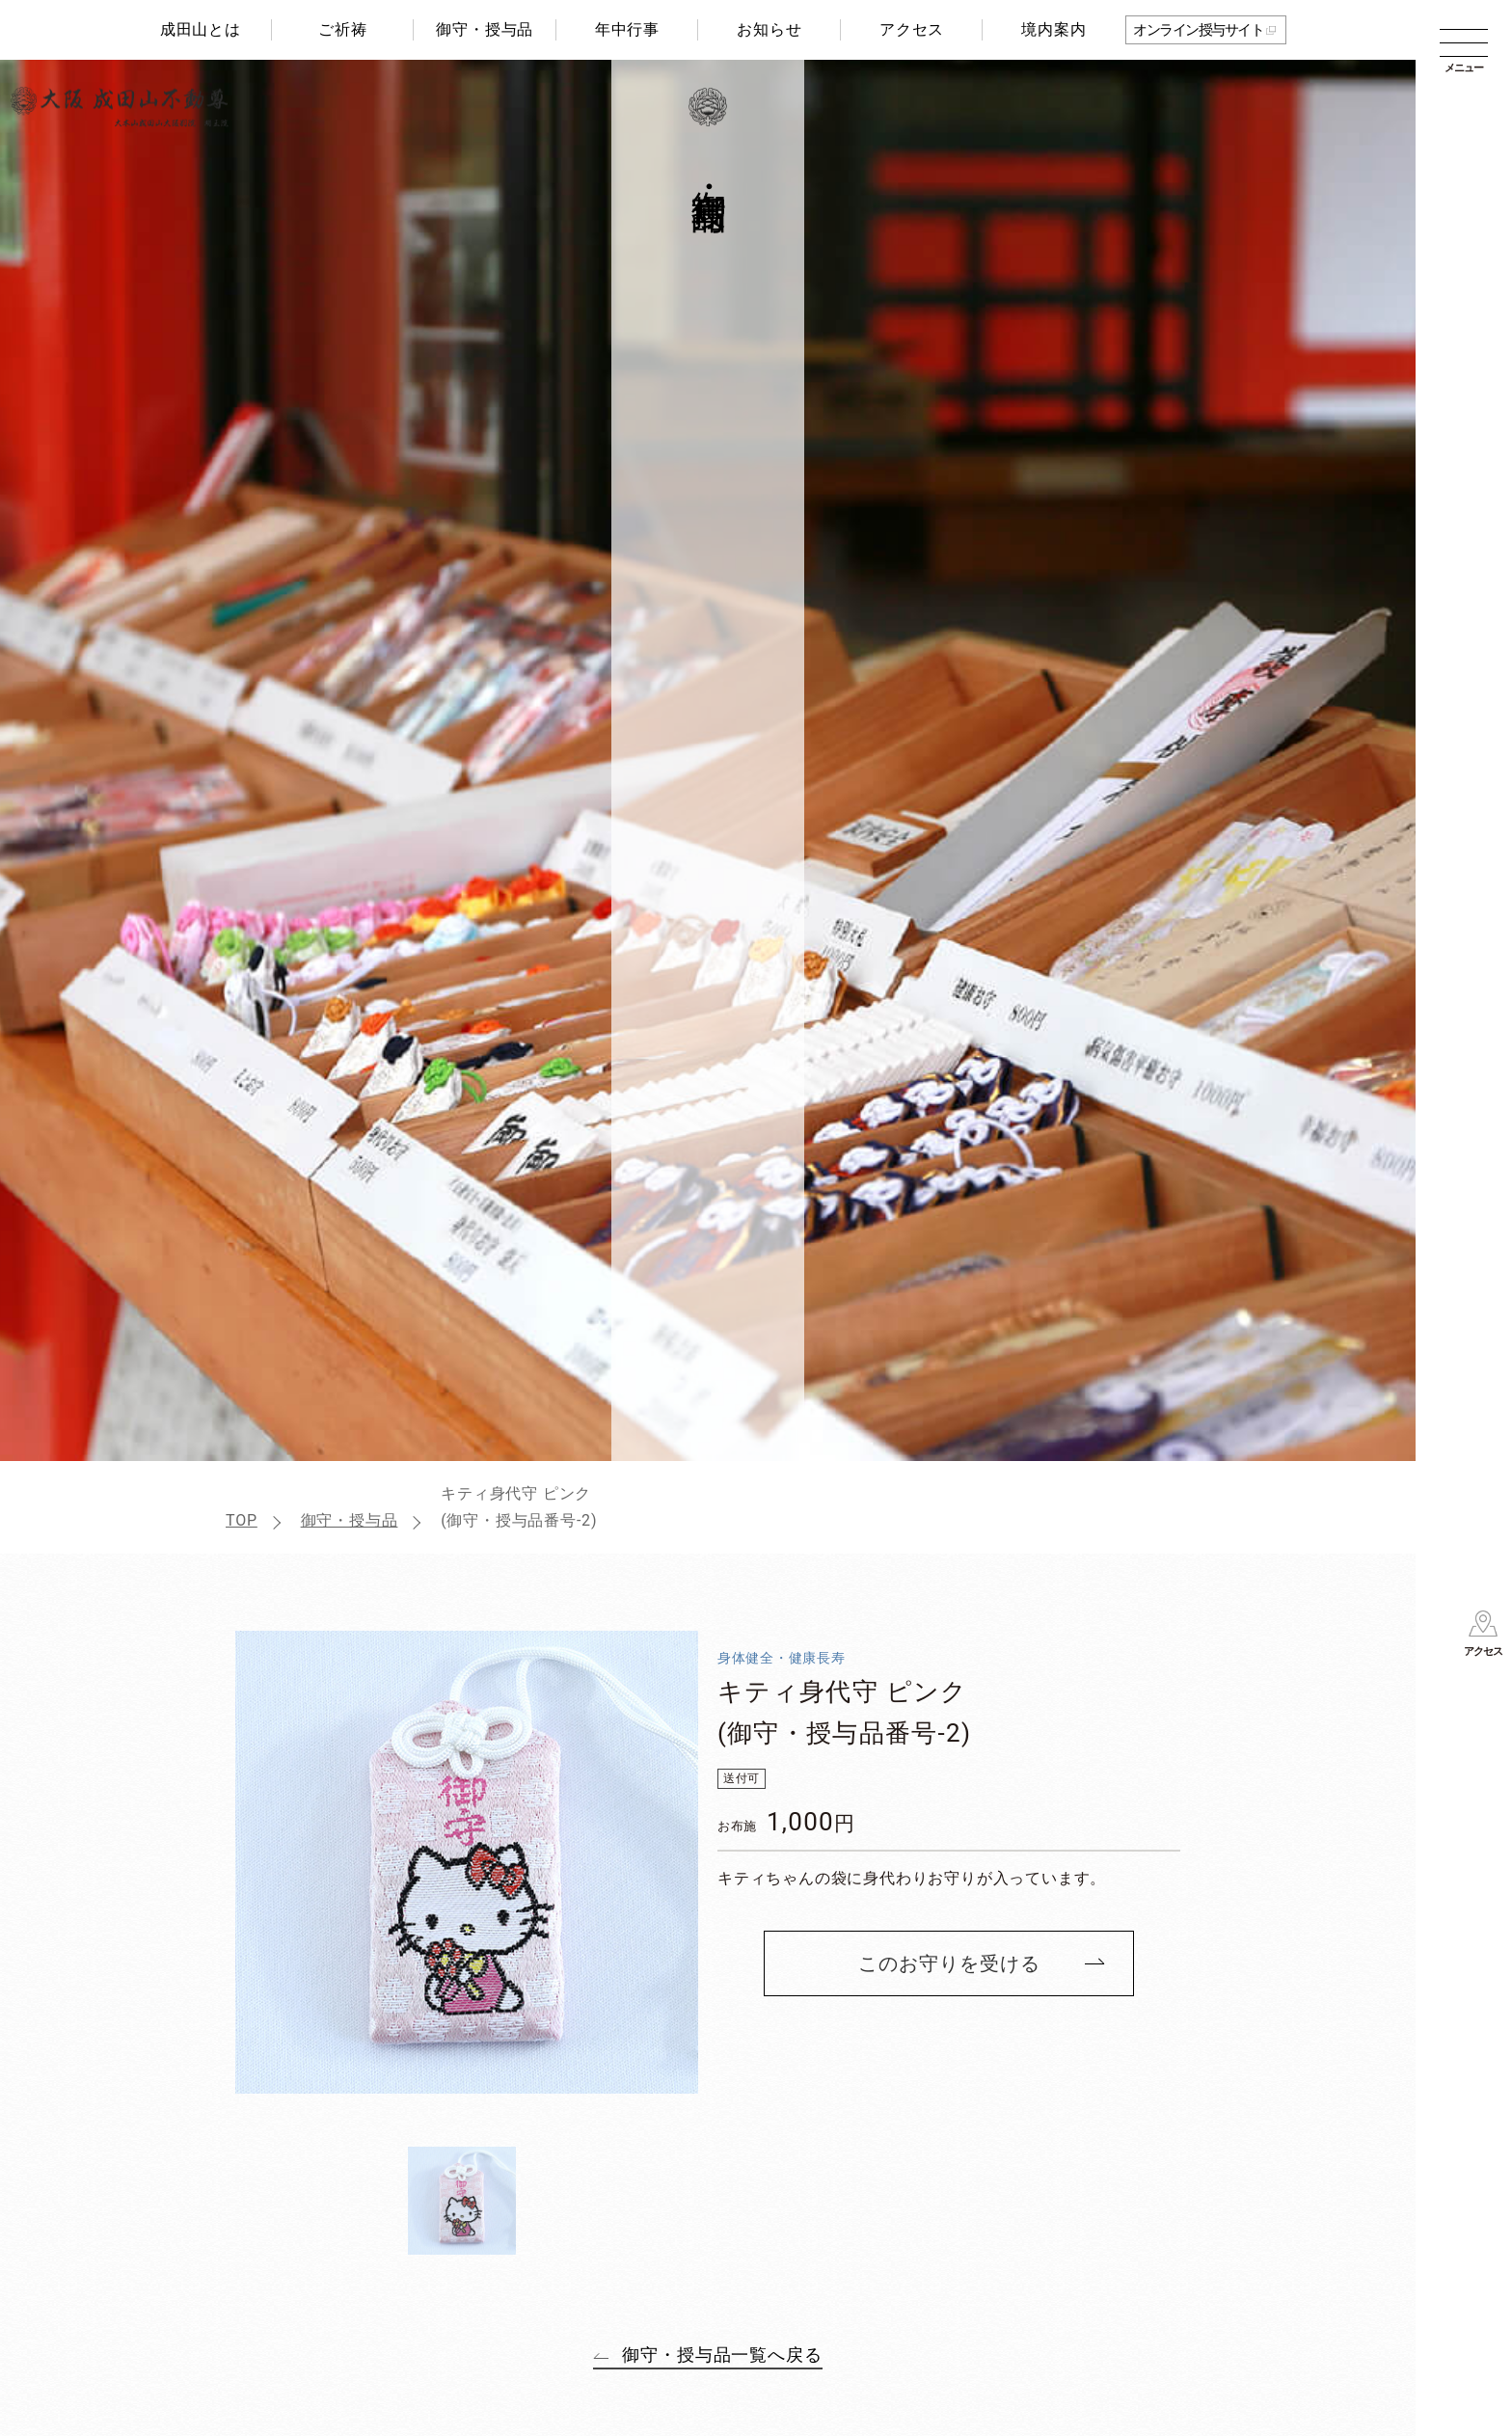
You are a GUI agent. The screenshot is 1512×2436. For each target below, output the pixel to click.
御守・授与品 (484, 29)
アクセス (911, 29)
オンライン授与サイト (1198, 30)
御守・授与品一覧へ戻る (722, 2354)
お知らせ (769, 29)
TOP (241, 1520)
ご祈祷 (342, 29)
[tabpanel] (466, 1862)
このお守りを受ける (949, 1963)
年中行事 (627, 29)
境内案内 (1053, 29)
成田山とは (200, 29)
